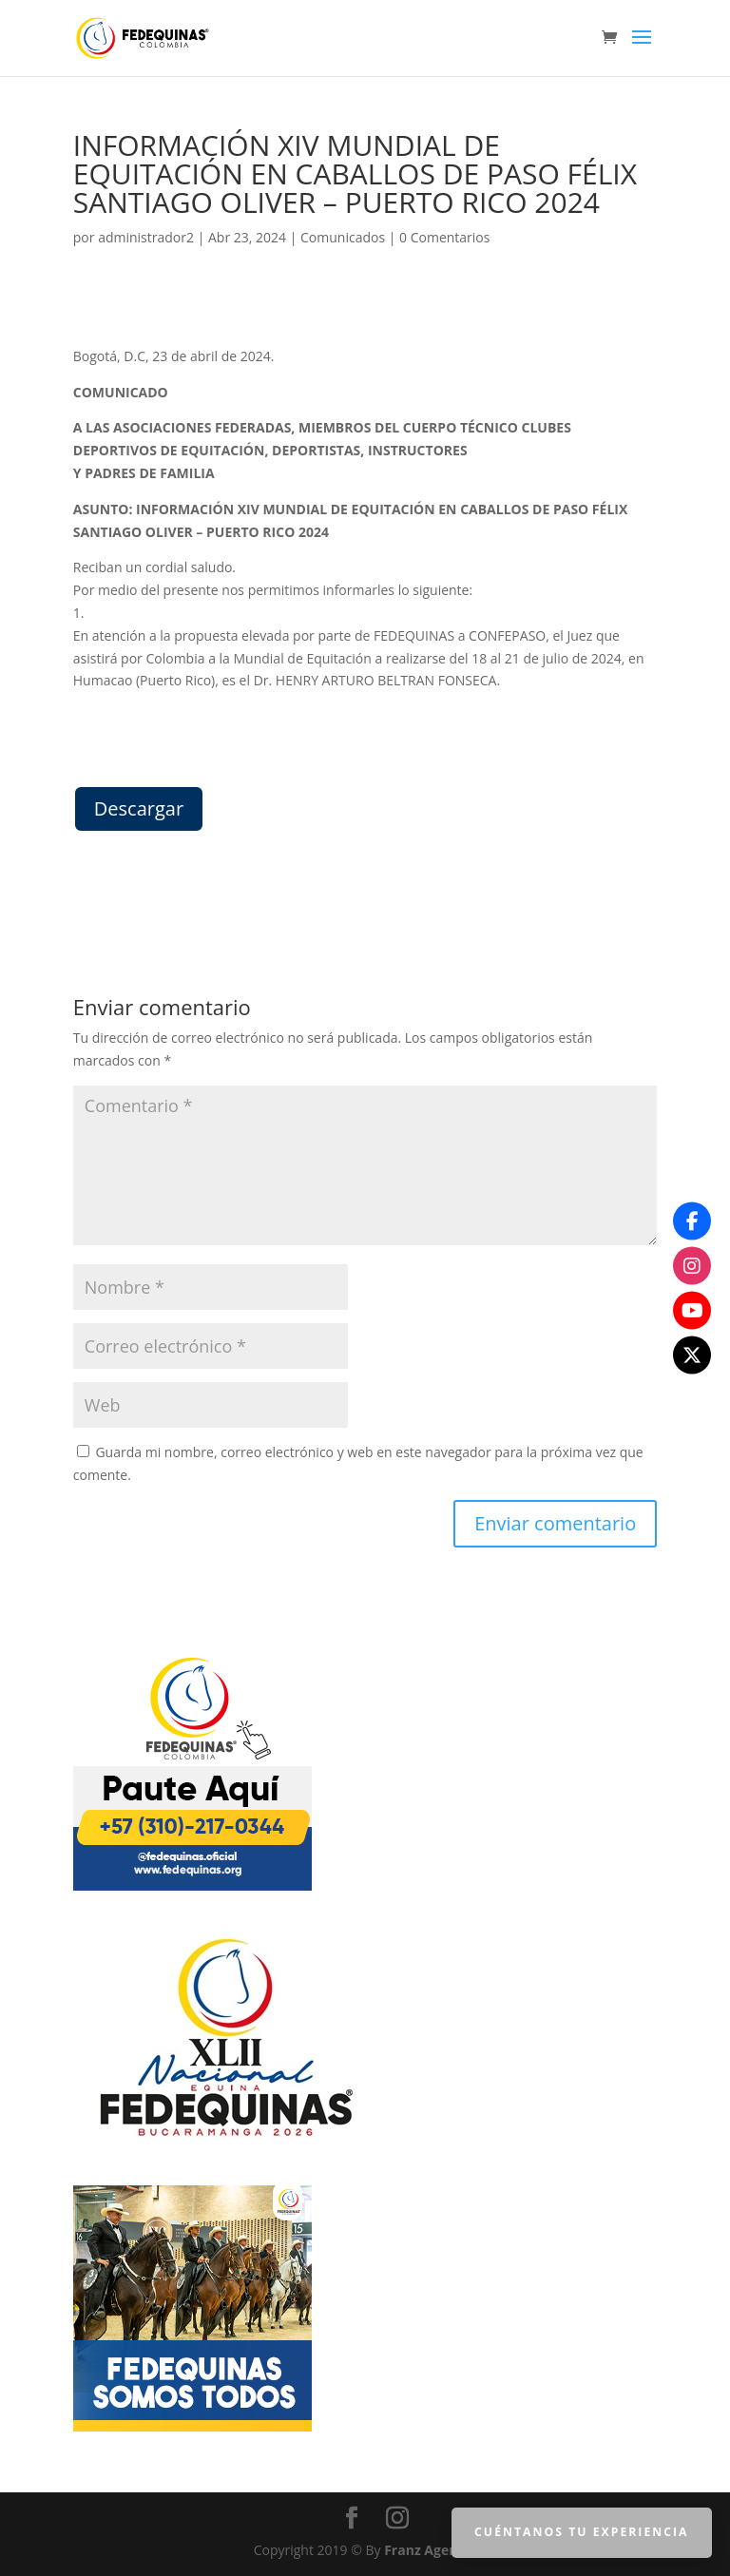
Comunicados (342, 237)
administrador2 (146, 237)
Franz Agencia (430, 2550)
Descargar (138, 808)
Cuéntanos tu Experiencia (582, 2532)
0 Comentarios (444, 237)
